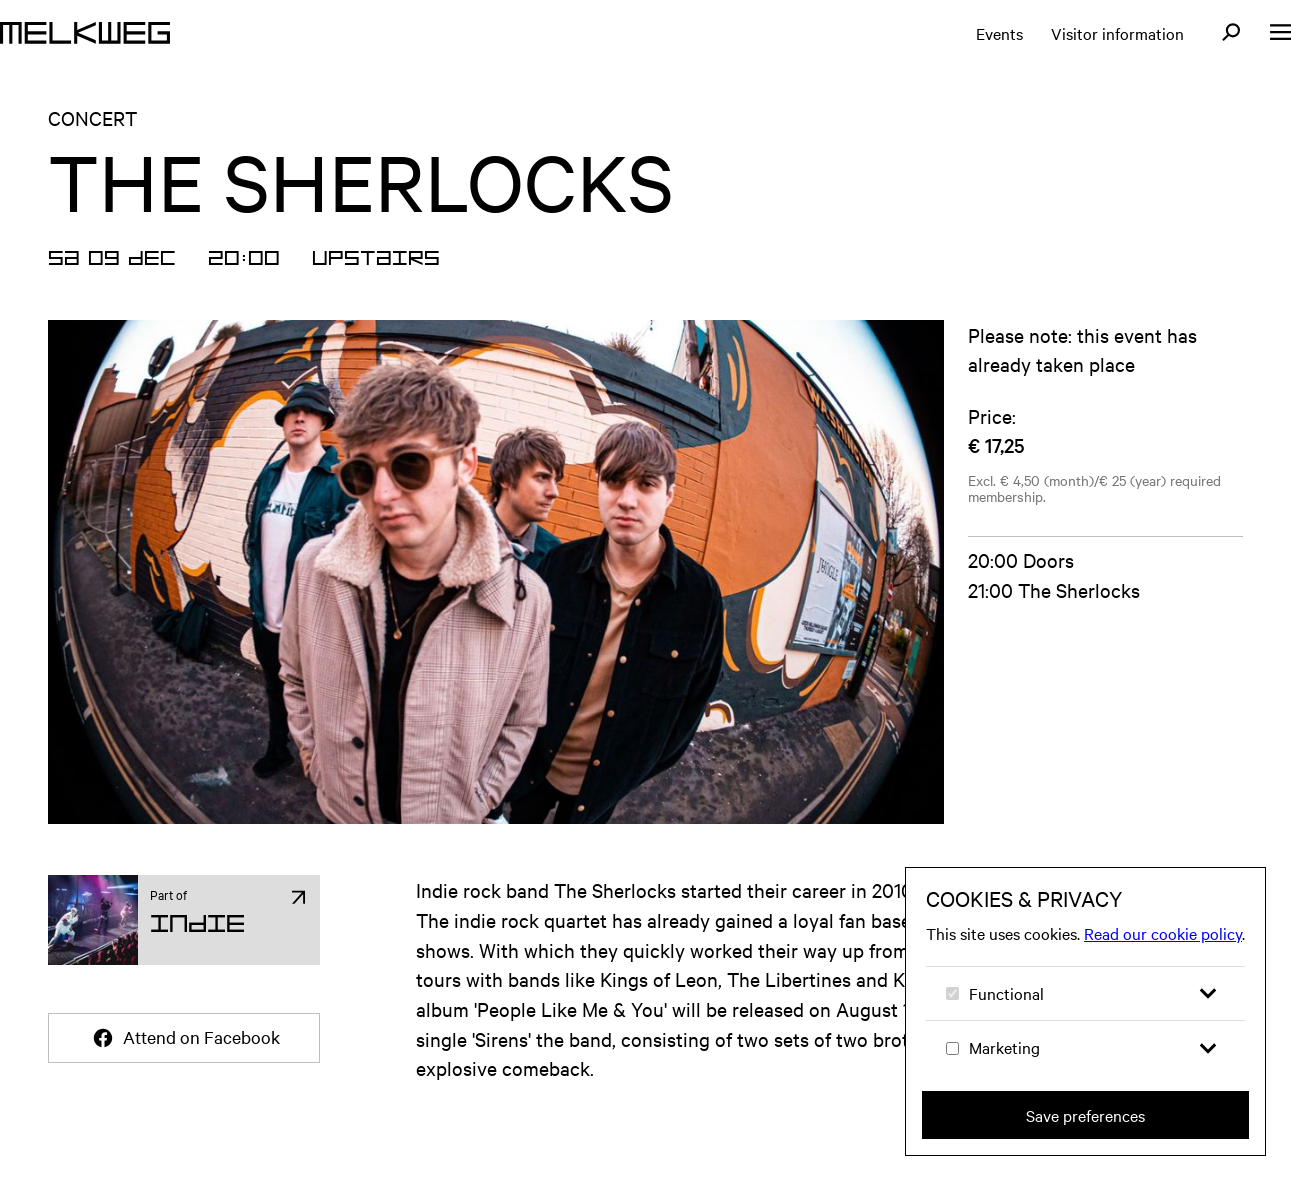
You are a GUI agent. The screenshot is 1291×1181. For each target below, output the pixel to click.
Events (999, 33)
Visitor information (1117, 33)
